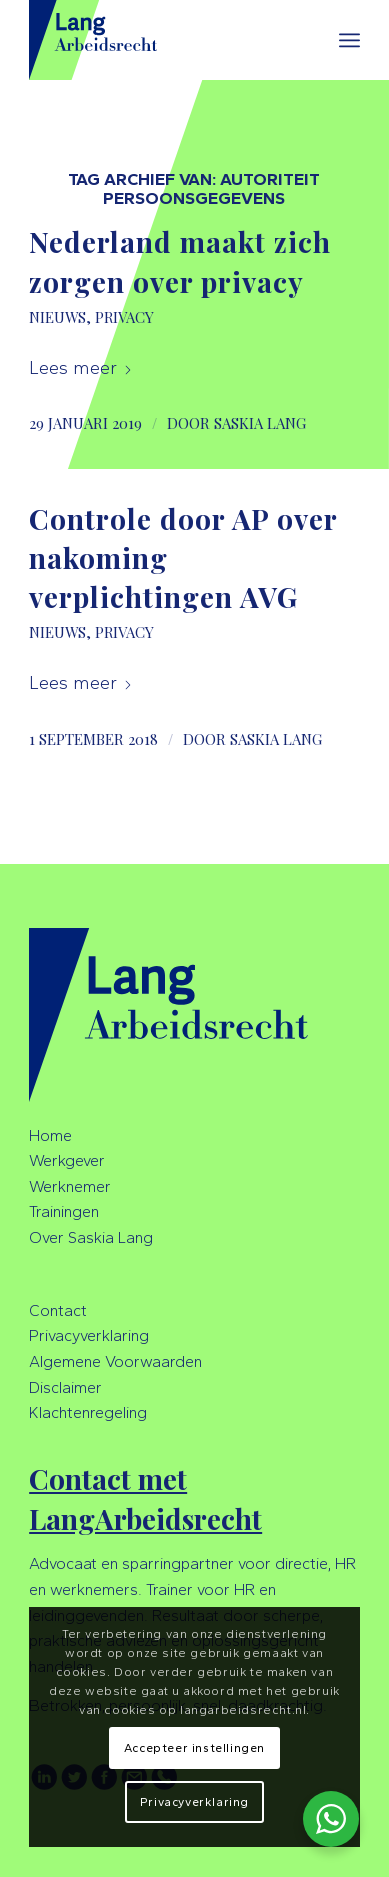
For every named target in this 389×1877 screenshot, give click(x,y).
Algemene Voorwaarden (115, 1361)
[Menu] (349, 40)
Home (50, 1135)
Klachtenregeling (88, 1412)
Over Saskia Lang (91, 1237)
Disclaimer (65, 1387)
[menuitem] (349, 40)
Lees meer (81, 368)
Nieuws (57, 317)
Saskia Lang (260, 423)
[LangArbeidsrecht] (161, 40)
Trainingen (64, 1211)
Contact (58, 1310)
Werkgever (67, 1160)
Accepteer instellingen (194, 1748)
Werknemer (70, 1186)
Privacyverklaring (89, 1335)
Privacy (124, 317)
